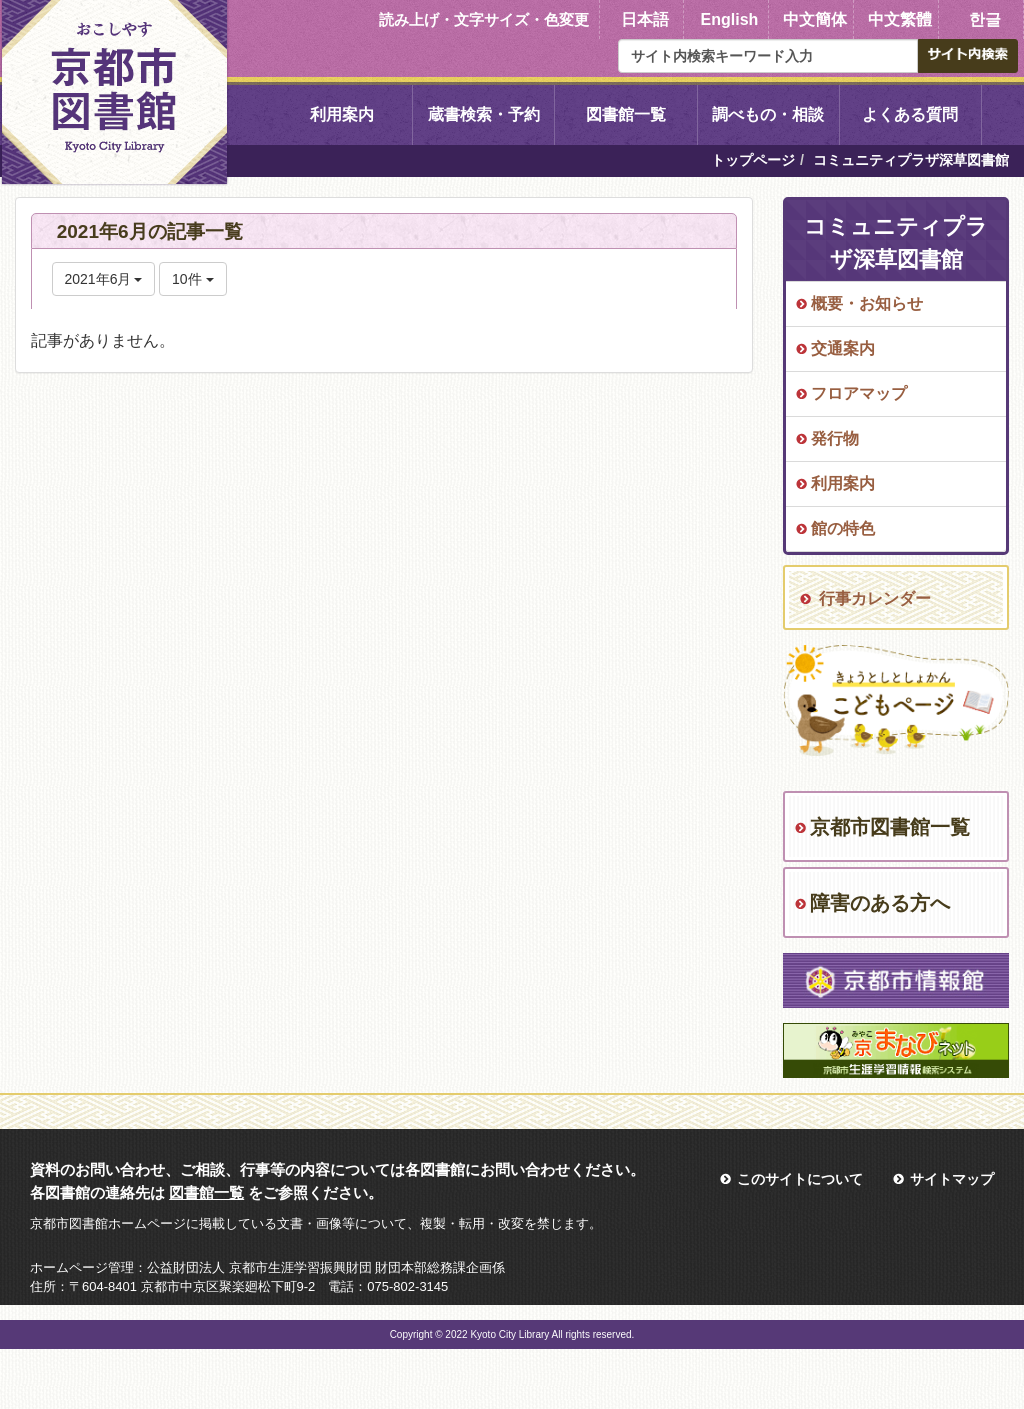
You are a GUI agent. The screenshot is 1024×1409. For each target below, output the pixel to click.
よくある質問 (910, 114)
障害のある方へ (880, 903)
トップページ (753, 160)
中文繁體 (900, 19)
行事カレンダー (875, 598)
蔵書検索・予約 (484, 114)
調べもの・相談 (768, 114)
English (730, 19)
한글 (985, 19)
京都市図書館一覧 (890, 827)
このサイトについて (800, 1179)
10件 (192, 279)
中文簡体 (815, 19)
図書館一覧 (626, 114)
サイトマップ (952, 1179)
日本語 (645, 19)
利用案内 (342, 114)
